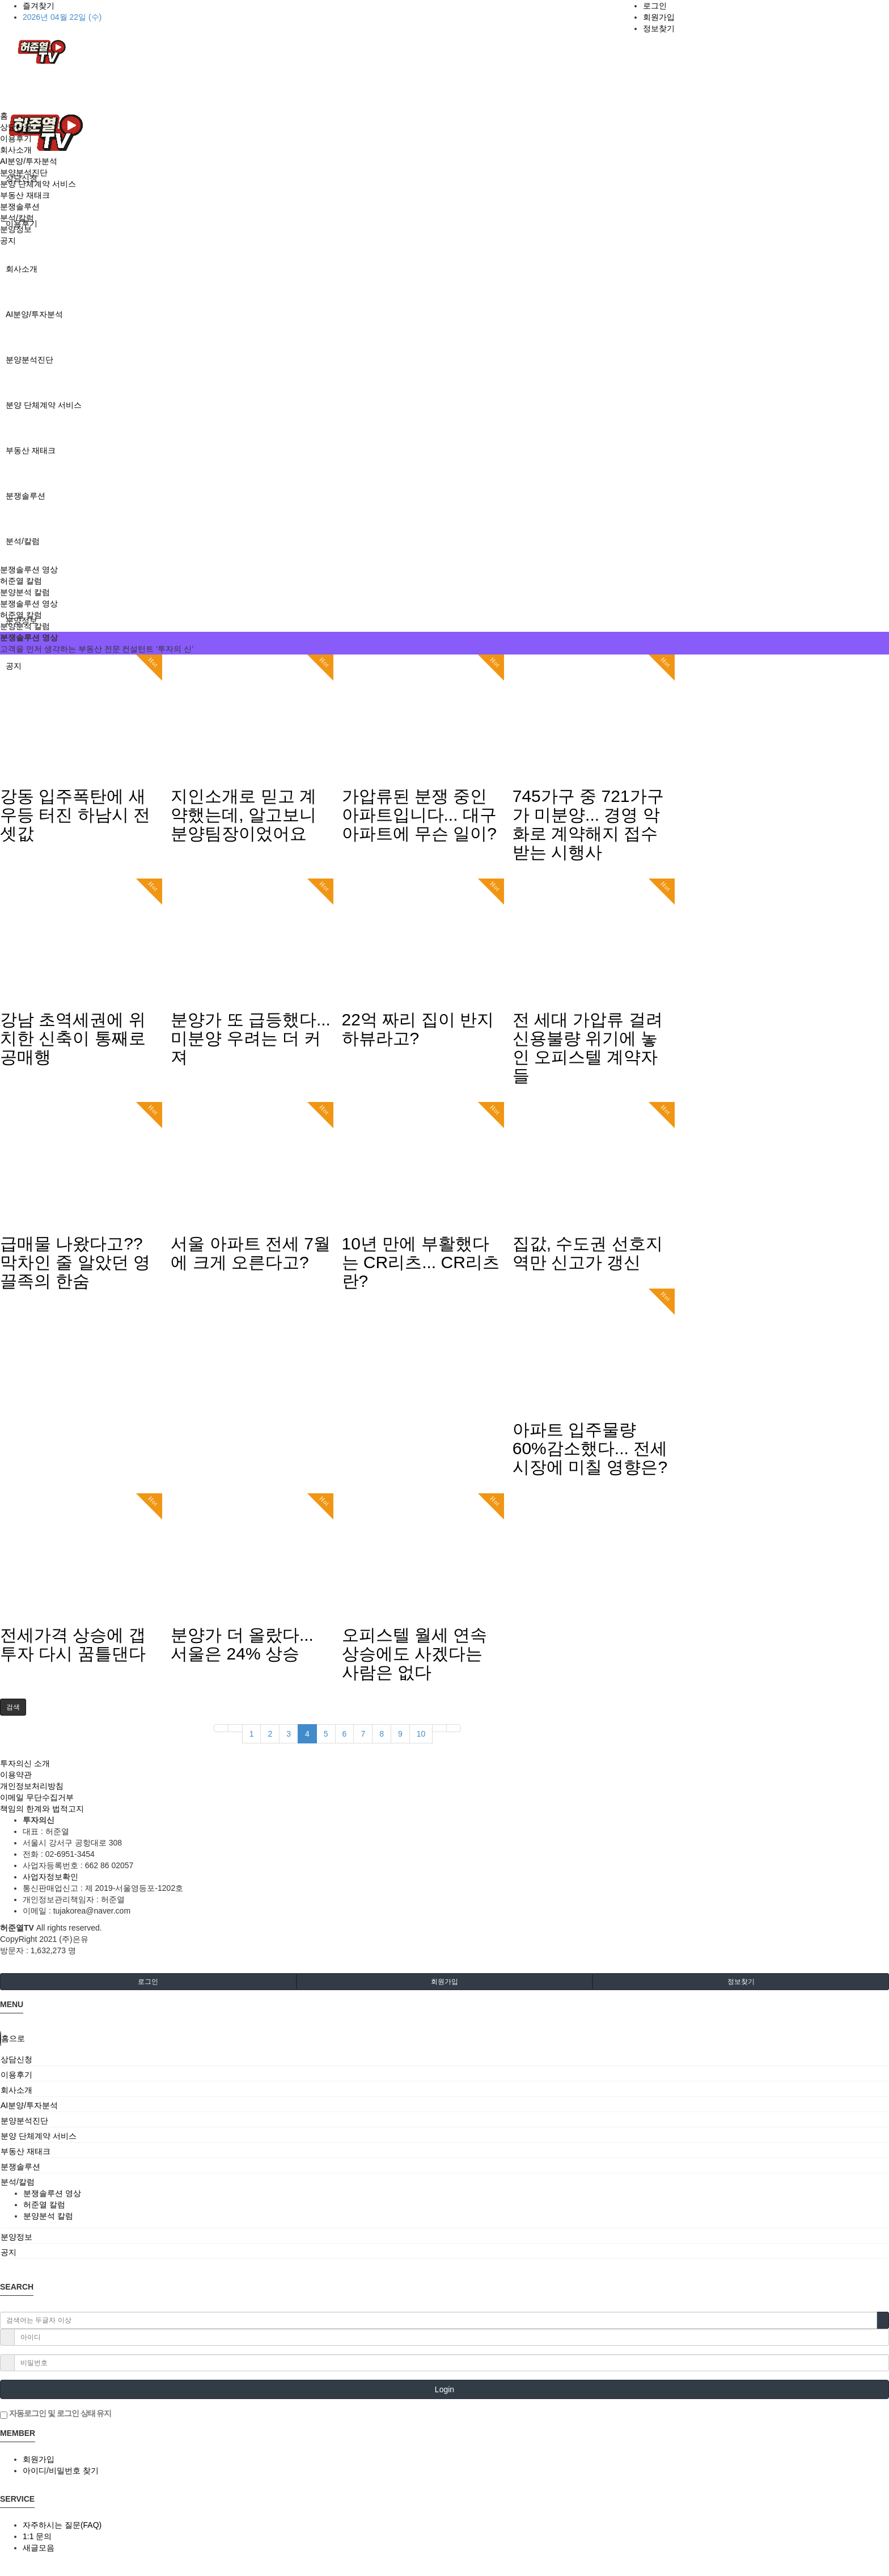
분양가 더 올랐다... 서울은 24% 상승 (242, 1644)
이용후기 (16, 138)
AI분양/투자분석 (34, 314)
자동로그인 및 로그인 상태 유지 (55, 2414)
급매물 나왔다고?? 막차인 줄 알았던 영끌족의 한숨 (75, 1262)
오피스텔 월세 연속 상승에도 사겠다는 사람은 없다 (415, 1653)
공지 (8, 240)
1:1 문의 (37, 2536)
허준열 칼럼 (21, 580)
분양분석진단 (29, 359)
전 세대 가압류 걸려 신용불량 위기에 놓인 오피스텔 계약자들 (588, 1047)
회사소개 (21, 268)
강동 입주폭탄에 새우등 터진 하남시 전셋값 (75, 815)
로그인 (655, 5)
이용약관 (16, 1774)
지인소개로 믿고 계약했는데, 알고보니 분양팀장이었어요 (243, 815)
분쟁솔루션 (25, 495)
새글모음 (38, 2547)
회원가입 (659, 17)
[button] (13, 1707)
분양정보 (16, 229)
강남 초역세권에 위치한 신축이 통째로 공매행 (73, 1038)
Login (444, 2389)
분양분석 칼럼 (25, 592)
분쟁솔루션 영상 (29, 569)
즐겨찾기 (38, 5)
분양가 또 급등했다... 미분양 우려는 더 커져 (251, 1038)
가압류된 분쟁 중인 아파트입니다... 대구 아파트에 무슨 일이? (419, 815)
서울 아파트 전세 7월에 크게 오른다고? (251, 1253)
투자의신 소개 (25, 1763)
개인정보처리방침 (32, 1785)
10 (421, 1733)
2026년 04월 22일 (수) (62, 17)
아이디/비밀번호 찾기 (61, 2470)
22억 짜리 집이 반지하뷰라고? (418, 1029)
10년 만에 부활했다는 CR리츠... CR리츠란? (420, 1262)
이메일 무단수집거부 (37, 1797)
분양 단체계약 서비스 (44, 404)
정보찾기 (659, 28)
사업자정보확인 (50, 1876)
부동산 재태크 (31, 450)
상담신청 (16, 127)
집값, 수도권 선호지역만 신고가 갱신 (588, 1253)
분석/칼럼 (23, 541)
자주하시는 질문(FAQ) (62, 2524)
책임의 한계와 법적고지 (42, 1808)
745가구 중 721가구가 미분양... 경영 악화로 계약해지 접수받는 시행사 (588, 824)
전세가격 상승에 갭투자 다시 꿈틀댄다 (73, 1644)
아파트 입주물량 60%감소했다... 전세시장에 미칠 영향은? (590, 1448)
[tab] (444, 2059)
